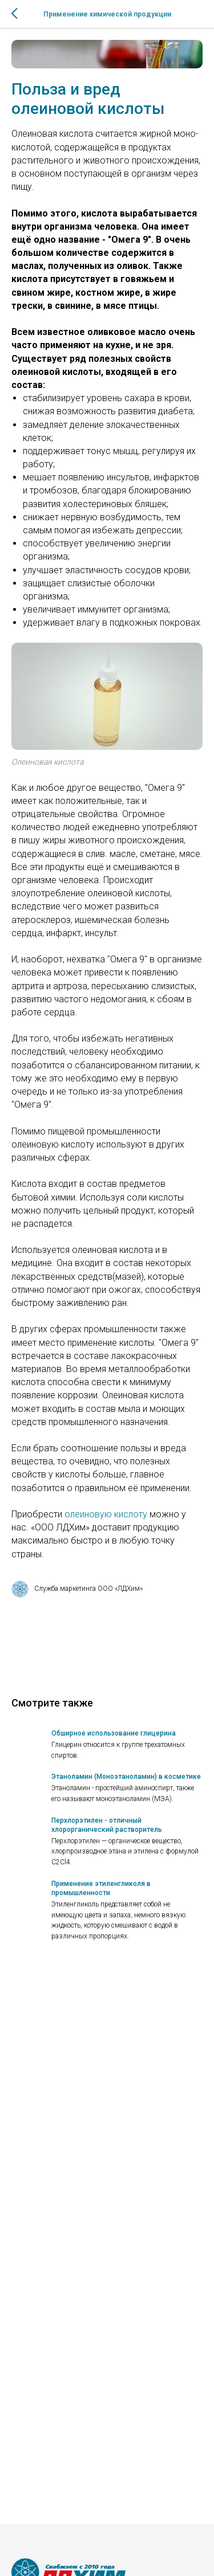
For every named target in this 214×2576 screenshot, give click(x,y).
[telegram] (37, 2564)
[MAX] (56, 2564)
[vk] (18, 2564)
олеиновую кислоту (105, 1514)
